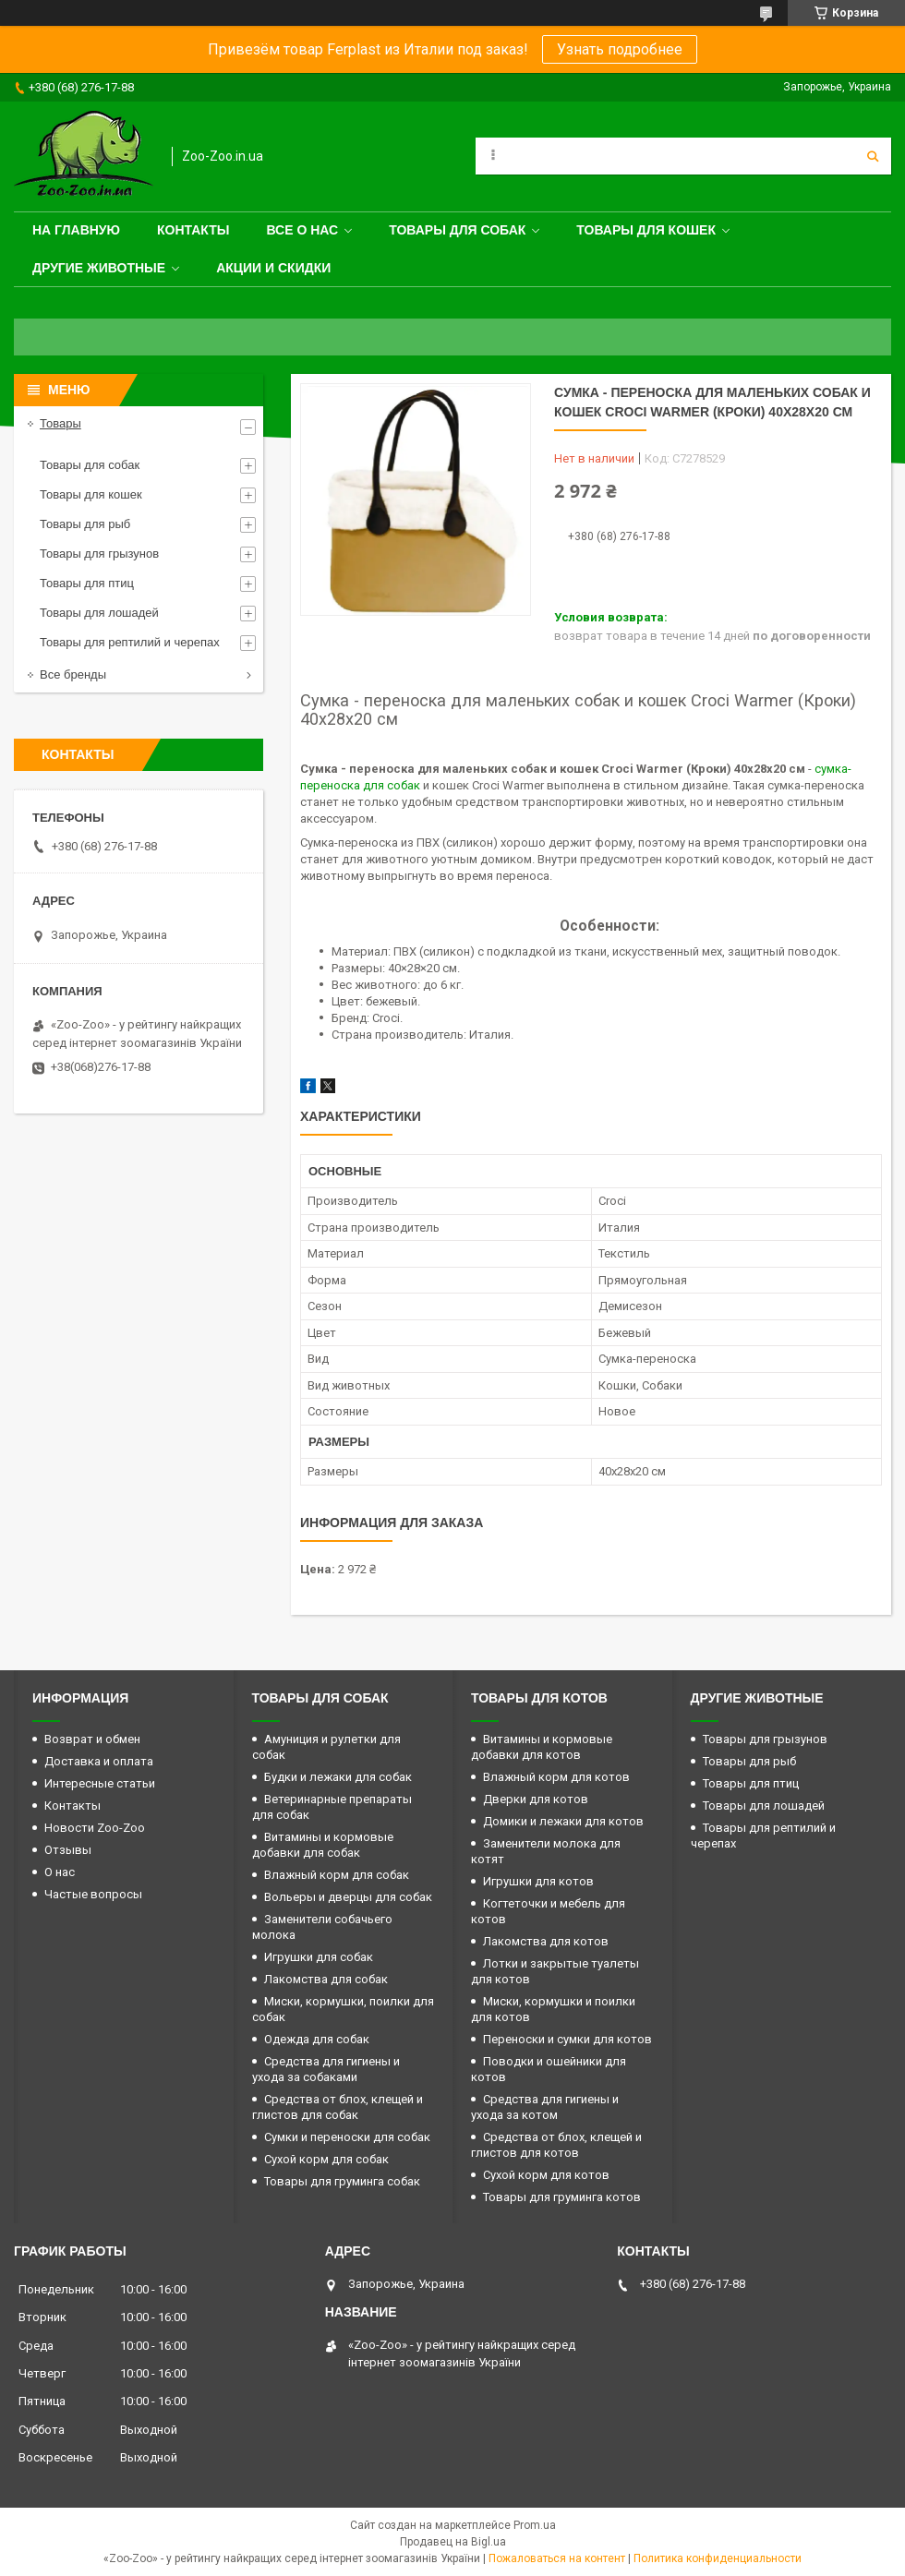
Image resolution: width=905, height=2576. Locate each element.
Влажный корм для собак (336, 1875)
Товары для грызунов (99, 553)
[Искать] (872, 156)
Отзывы (67, 1850)
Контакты (193, 230)
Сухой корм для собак (326, 2159)
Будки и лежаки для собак (338, 1777)
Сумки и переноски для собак (347, 2137)
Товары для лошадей (99, 613)
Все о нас (302, 230)
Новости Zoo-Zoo (94, 1828)
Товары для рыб (85, 524)
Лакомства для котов (546, 1941)
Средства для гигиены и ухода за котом (545, 2107)
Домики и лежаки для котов (563, 1821)
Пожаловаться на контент (557, 2558)
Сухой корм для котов (546, 2175)
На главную (76, 230)
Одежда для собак (316, 2039)
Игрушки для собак (318, 1957)
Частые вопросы (93, 1894)
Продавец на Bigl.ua (453, 2541)
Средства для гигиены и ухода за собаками (326, 2069)
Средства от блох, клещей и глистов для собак (337, 2107)
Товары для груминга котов (562, 2197)
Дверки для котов (535, 1799)
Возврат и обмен (92, 1739)
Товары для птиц (87, 583)
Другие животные (98, 267)
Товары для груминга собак (342, 2181)
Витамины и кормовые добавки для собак (322, 1845)
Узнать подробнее (619, 49)
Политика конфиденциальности (718, 2558)
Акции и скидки (273, 267)
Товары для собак (457, 230)
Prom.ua (534, 2525)
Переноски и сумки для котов (567, 2039)
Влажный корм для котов (556, 1777)
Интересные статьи (99, 1783)
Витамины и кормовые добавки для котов (541, 1747)
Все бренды (73, 674)
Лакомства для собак (326, 1979)
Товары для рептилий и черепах (130, 642)
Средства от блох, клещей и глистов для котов (556, 2145)
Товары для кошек (646, 230)
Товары (60, 423)
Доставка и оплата (98, 1761)
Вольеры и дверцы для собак (348, 1897)
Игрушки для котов (538, 1881)
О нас (59, 1872)
